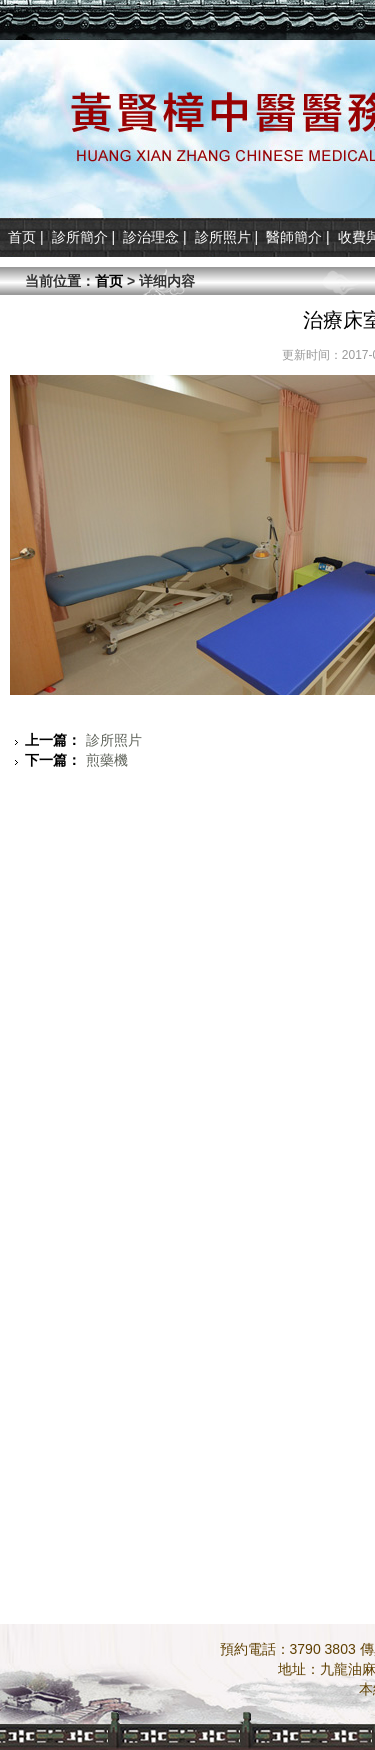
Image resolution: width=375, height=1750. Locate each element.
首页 (22, 237)
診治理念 (151, 237)
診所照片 (223, 237)
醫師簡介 (294, 237)
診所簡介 (80, 237)
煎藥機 (76, 760)
